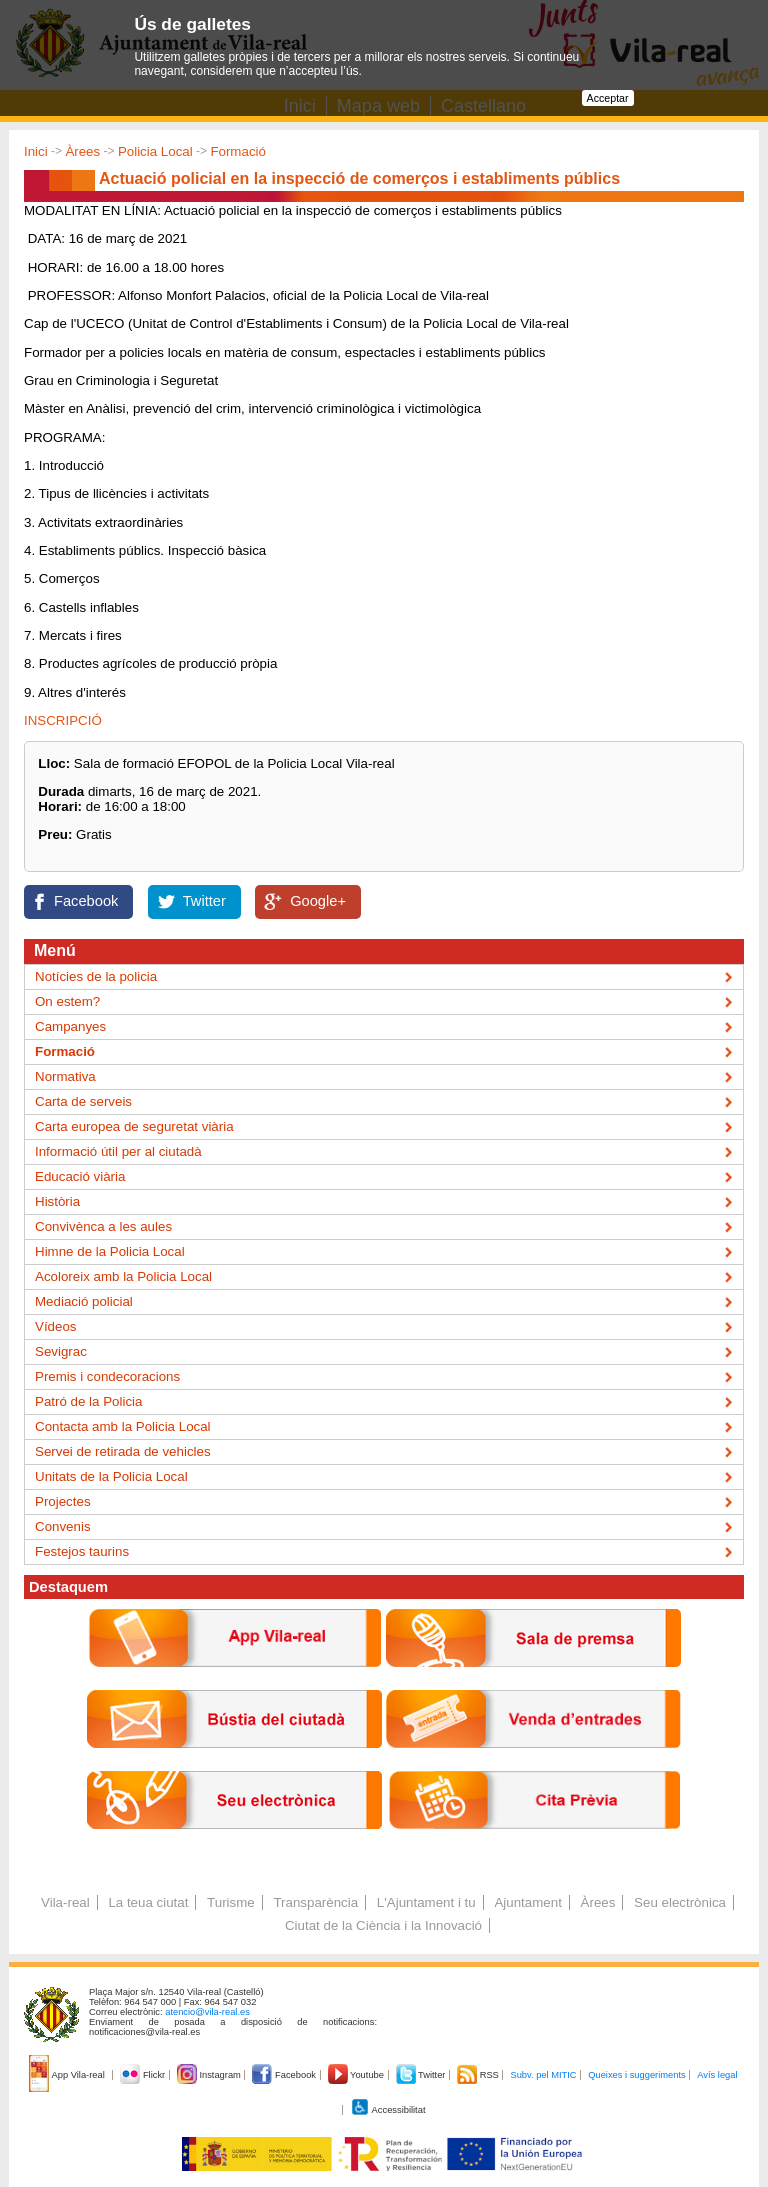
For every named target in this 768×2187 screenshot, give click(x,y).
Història (57, 1201)
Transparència (315, 1902)
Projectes (63, 1501)
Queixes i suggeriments (636, 2075)
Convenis (63, 1526)
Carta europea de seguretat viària (134, 1126)
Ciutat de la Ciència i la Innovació (383, 1925)
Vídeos (56, 1326)
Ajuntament (527, 1902)
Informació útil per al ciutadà (118, 1151)
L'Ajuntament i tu (426, 1902)
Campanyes (70, 1026)
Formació (238, 151)
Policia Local (155, 151)
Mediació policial (84, 1301)
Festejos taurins (82, 1551)
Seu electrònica (680, 1902)
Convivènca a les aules (103, 1226)
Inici (36, 151)
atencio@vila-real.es (207, 2012)
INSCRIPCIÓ (63, 720)
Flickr (143, 2075)
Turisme (231, 1902)
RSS (479, 2075)
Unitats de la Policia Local (111, 1476)
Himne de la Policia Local (110, 1251)
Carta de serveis (83, 1101)
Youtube (357, 2075)
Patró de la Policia (88, 1401)
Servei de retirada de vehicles (123, 1451)
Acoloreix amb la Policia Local (123, 1276)
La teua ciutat (148, 1902)
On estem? (67, 1001)
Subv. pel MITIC (543, 2075)
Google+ (318, 901)
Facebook (86, 901)
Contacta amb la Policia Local (123, 1426)
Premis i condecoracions (107, 1376)
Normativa (65, 1076)
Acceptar (608, 98)
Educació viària (80, 1176)
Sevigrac (61, 1351)
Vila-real (65, 1902)
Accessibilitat (388, 2110)
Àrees (82, 151)
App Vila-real (68, 2075)
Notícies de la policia (96, 976)
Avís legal (717, 2075)
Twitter (204, 901)
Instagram (210, 2075)
